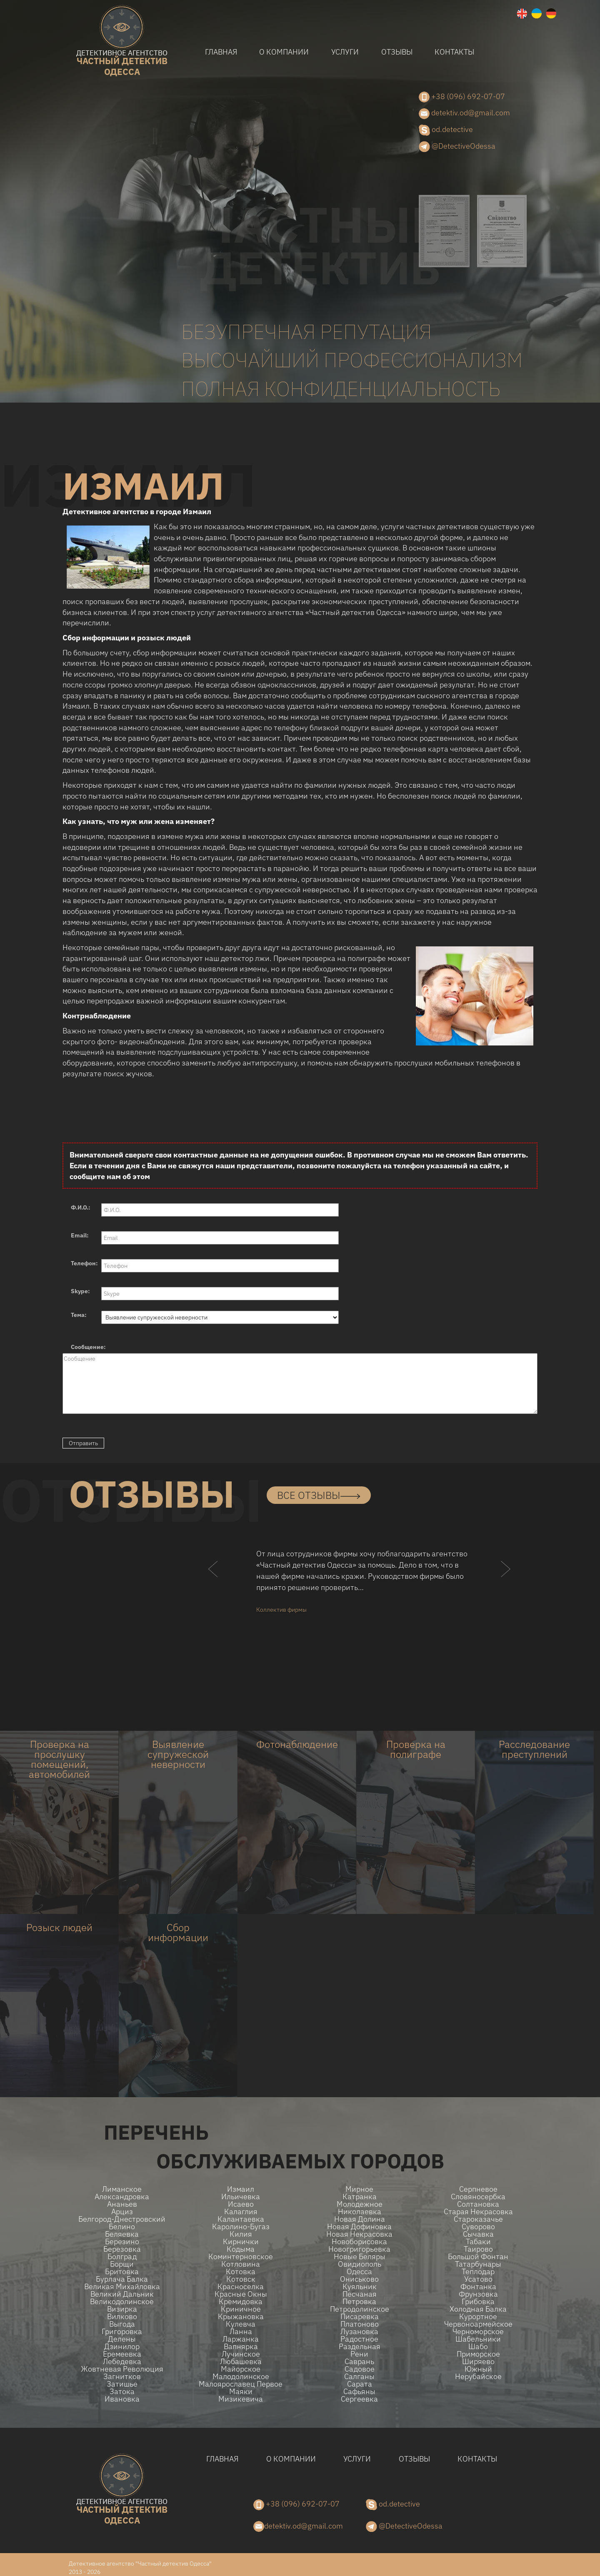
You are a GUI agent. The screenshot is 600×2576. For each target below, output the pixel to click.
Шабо (478, 2346)
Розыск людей (59, 1927)
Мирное (359, 2189)
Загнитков (122, 2376)
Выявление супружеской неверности (178, 1754)
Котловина (240, 2264)
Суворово (478, 2226)
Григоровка (122, 2331)
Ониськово (359, 2279)
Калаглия (241, 2211)
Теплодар (478, 2271)
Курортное (478, 2316)
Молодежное (359, 2204)
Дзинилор (122, 2346)
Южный (478, 2369)
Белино (122, 2226)
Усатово (478, 2279)
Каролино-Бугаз (241, 2226)
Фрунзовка (478, 2294)
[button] (213, 1585)
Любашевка (241, 2361)
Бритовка (122, 2271)
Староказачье (478, 2219)
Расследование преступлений (534, 1749)
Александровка (122, 2196)
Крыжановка (241, 2316)
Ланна (241, 2331)
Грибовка (478, 2301)
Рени (359, 2354)
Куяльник (359, 2286)
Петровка (359, 2301)
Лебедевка (122, 2361)
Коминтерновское (240, 2256)
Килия (241, 2234)
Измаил (240, 2189)
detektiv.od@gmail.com (464, 113)
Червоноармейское (478, 2324)
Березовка (122, 2249)
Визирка (122, 2309)
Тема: (79, 1315)
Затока (122, 2391)
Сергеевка (359, 2399)
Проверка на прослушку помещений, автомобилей (59, 1759)
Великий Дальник (122, 2294)
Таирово (478, 2249)
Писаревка (359, 2316)
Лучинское (241, 2354)
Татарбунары (478, 2264)
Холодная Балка (478, 2309)
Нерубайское (478, 2376)
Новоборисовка (359, 2241)
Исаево (241, 2204)
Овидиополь (359, 2264)
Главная (221, 52)
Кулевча (240, 2324)
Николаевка (359, 2211)
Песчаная (359, 2294)
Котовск (240, 2279)
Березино (122, 2241)
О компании (284, 52)
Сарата (359, 2384)
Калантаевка (241, 2219)
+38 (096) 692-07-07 (462, 97)
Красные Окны (241, 2294)
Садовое (360, 2369)
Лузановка (359, 2331)
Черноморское (478, 2331)
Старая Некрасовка (478, 2211)
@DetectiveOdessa (457, 146)
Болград (122, 2256)
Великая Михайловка (122, 2286)
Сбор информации (178, 1932)
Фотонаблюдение (297, 1744)
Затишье (122, 2384)
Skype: (80, 1291)
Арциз (122, 2211)
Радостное (359, 2339)
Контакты (454, 52)
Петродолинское (359, 2309)
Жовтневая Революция (122, 2369)
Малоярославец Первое (240, 2384)
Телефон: (84, 1263)
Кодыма (241, 2249)
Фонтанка (478, 2286)
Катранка (359, 2196)
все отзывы (318, 1495)
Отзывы (396, 52)
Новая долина (359, 2219)
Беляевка (122, 2234)
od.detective (446, 130)
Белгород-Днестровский (121, 2219)
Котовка (240, 2271)
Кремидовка (240, 2301)
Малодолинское (240, 2376)
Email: (80, 1235)
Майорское (240, 2369)
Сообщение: (88, 1347)
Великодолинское (122, 2301)
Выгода (122, 2324)
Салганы (359, 2376)
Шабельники (478, 2339)
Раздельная (359, 2346)
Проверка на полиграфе (415, 1749)
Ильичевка (240, 2196)
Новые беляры (359, 2256)
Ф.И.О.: (80, 1207)
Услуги (345, 52)
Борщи (122, 2264)
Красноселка (241, 2286)
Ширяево (478, 2361)
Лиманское (122, 2189)
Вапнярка (241, 2346)
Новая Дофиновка (359, 2226)
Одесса (359, 2271)
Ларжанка (240, 2339)
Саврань (359, 2361)
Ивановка (122, 2399)
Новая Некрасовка (359, 2234)
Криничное (241, 2309)
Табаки (478, 2241)
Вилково (122, 2316)
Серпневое (478, 2189)
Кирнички (241, 2241)
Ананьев (122, 2204)
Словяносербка (478, 2196)
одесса (121, 63)
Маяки (240, 2391)
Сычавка (478, 2234)
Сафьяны (359, 2391)
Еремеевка (122, 2354)
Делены (122, 2339)
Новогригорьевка (359, 2249)
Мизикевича (240, 2399)
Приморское (478, 2354)
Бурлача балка (122, 2279)
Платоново (359, 2324)
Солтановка (478, 2204)
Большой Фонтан (478, 2256)
